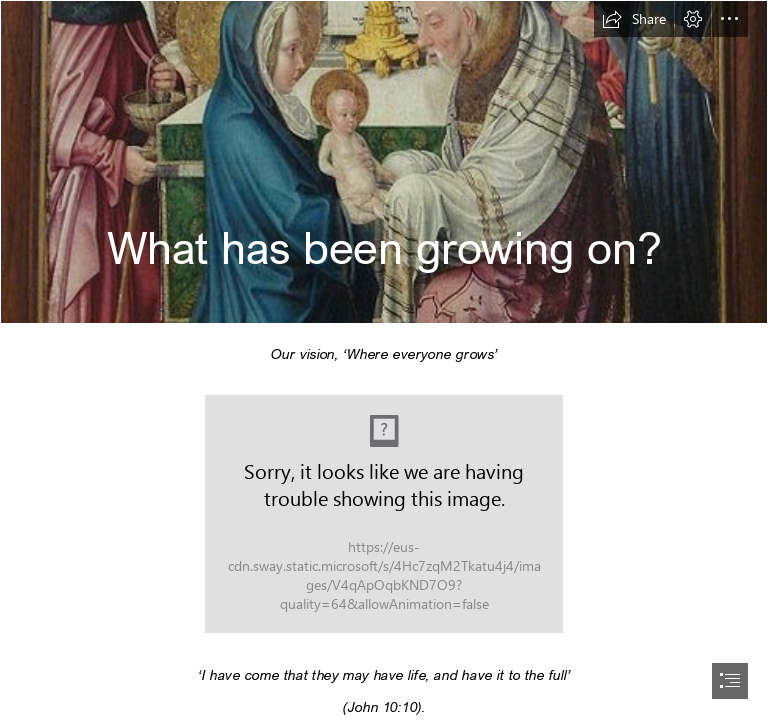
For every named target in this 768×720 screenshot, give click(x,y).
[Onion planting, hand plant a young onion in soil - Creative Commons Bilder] (384, 514)
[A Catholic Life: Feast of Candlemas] (384, 162)
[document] (384, 360)
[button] (634, 19)
